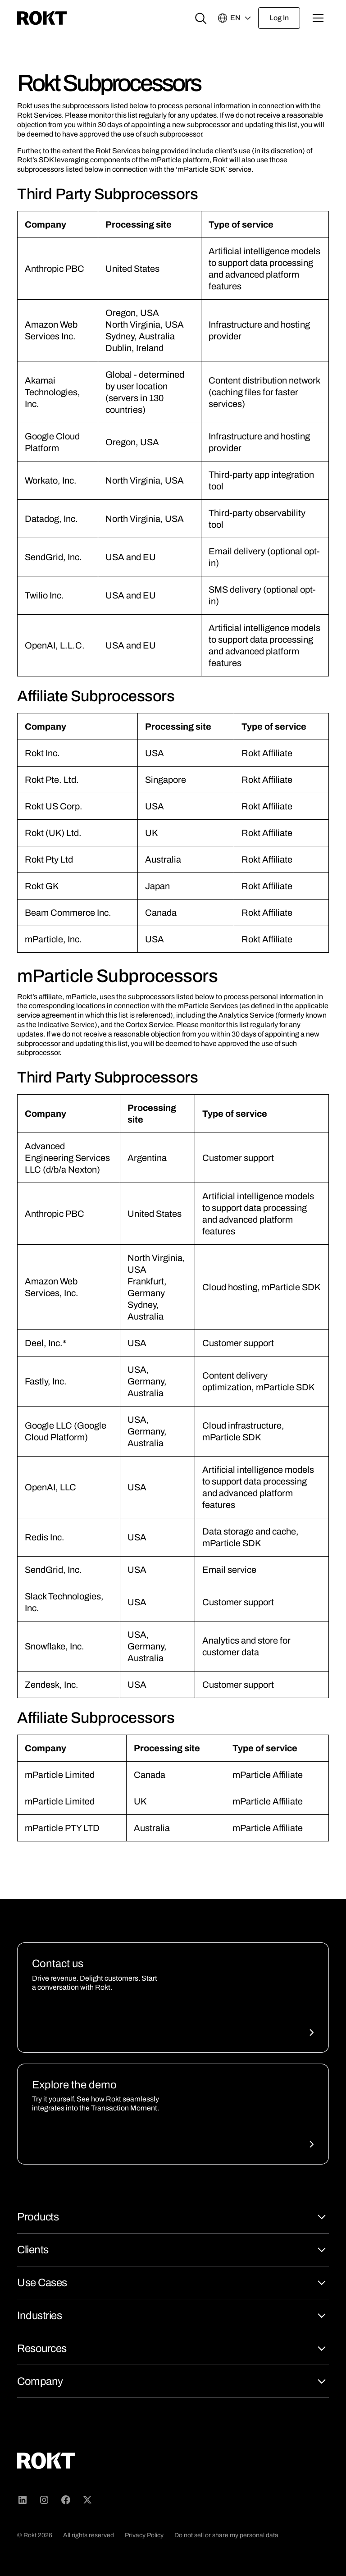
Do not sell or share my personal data (226, 2535)
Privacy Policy (144, 2535)
